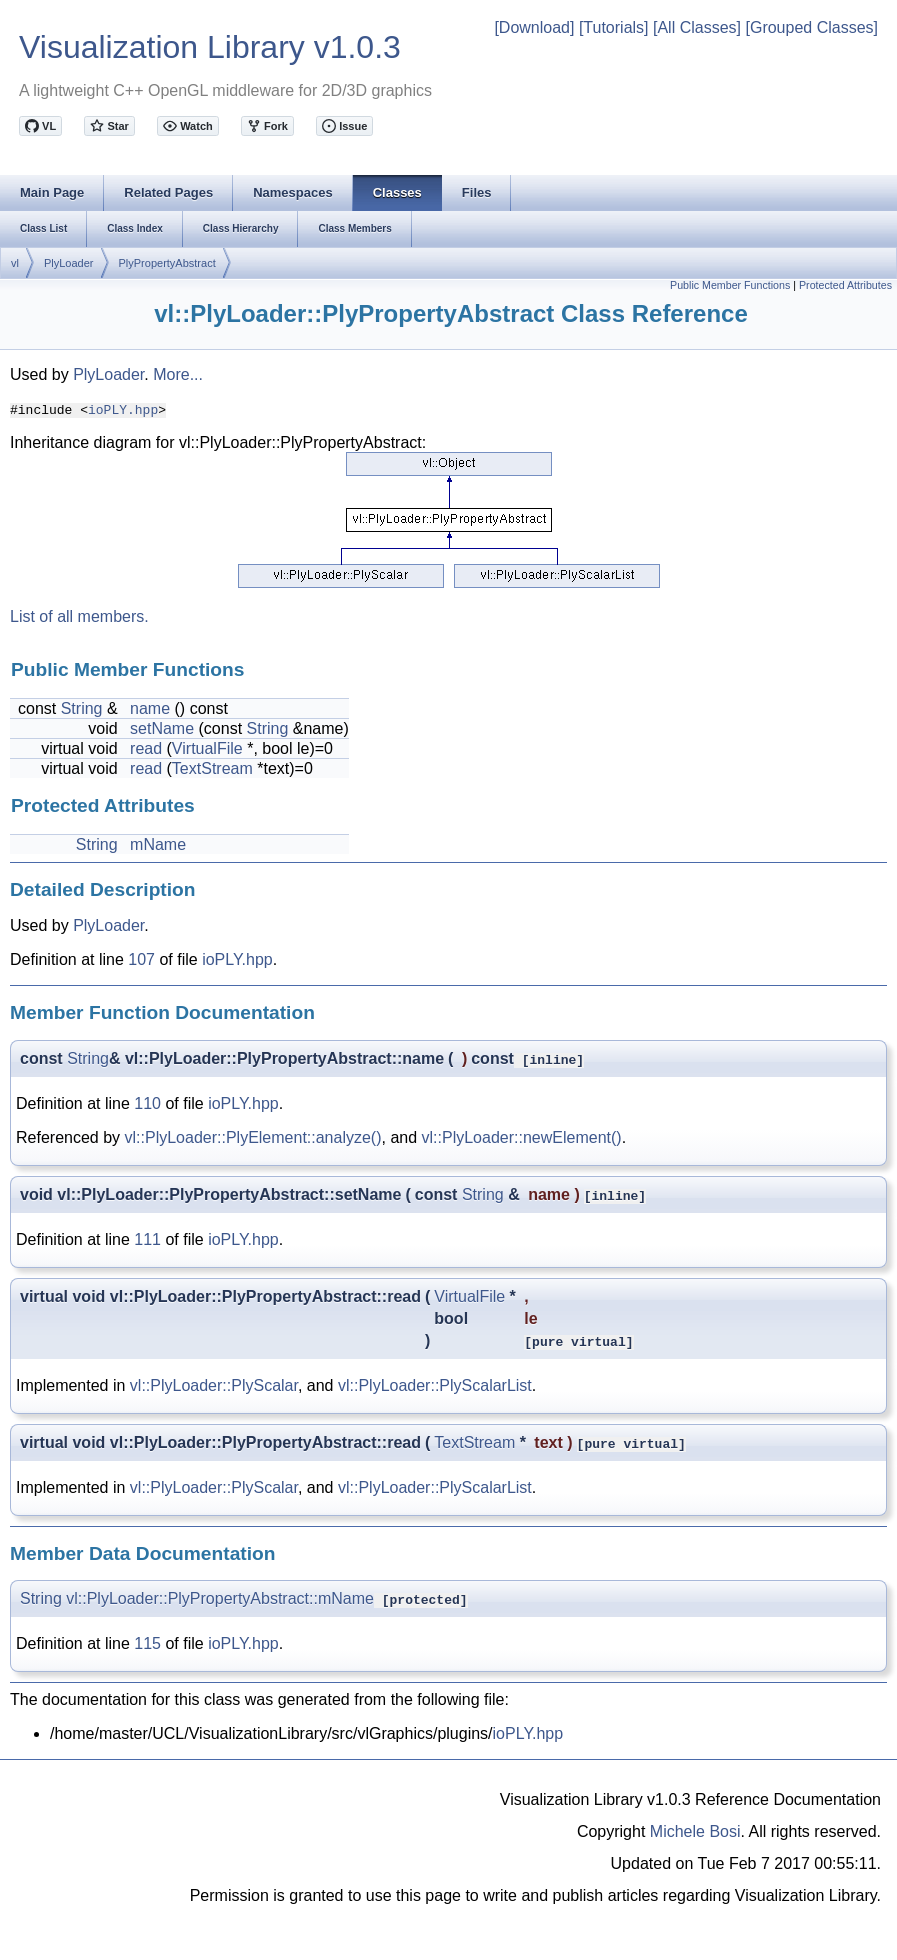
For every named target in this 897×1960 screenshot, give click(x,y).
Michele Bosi (695, 1831)
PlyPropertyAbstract (167, 263)
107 (141, 959)
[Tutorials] (614, 27)
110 (147, 1103)
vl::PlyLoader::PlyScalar (214, 1385)
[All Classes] (697, 27)
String (82, 708)
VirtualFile (207, 748)
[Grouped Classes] (811, 27)
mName (158, 844)
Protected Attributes (845, 285)
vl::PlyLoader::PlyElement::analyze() (253, 1137)
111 (147, 1239)
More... (178, 374)
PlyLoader (69, 263)
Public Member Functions (730, 285)
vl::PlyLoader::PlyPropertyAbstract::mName (220, 1598)
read (146, 748)
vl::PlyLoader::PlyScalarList (435, 1385)
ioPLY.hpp (123, 409)
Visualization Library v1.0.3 (210, 47)
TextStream (212, 768)
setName (162, 728)
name (150, 708)
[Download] (534, 27)
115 (147, 1643)
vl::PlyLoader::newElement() (522, 1137)
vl (15, 263)
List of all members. (79, 616)
